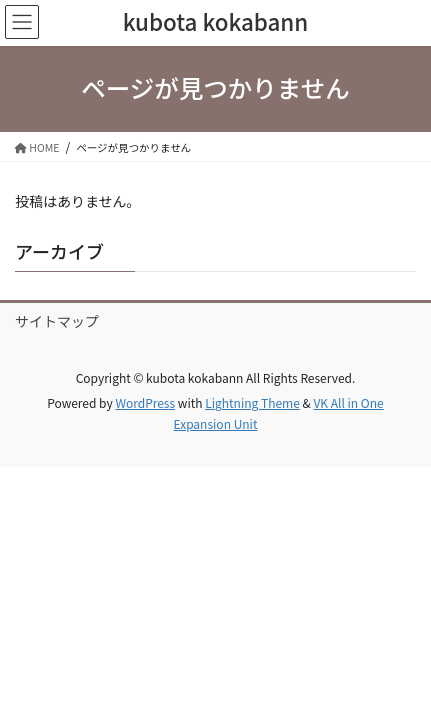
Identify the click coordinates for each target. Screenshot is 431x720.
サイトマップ (57, 321)
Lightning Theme (252, 402)
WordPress (145, 402)
